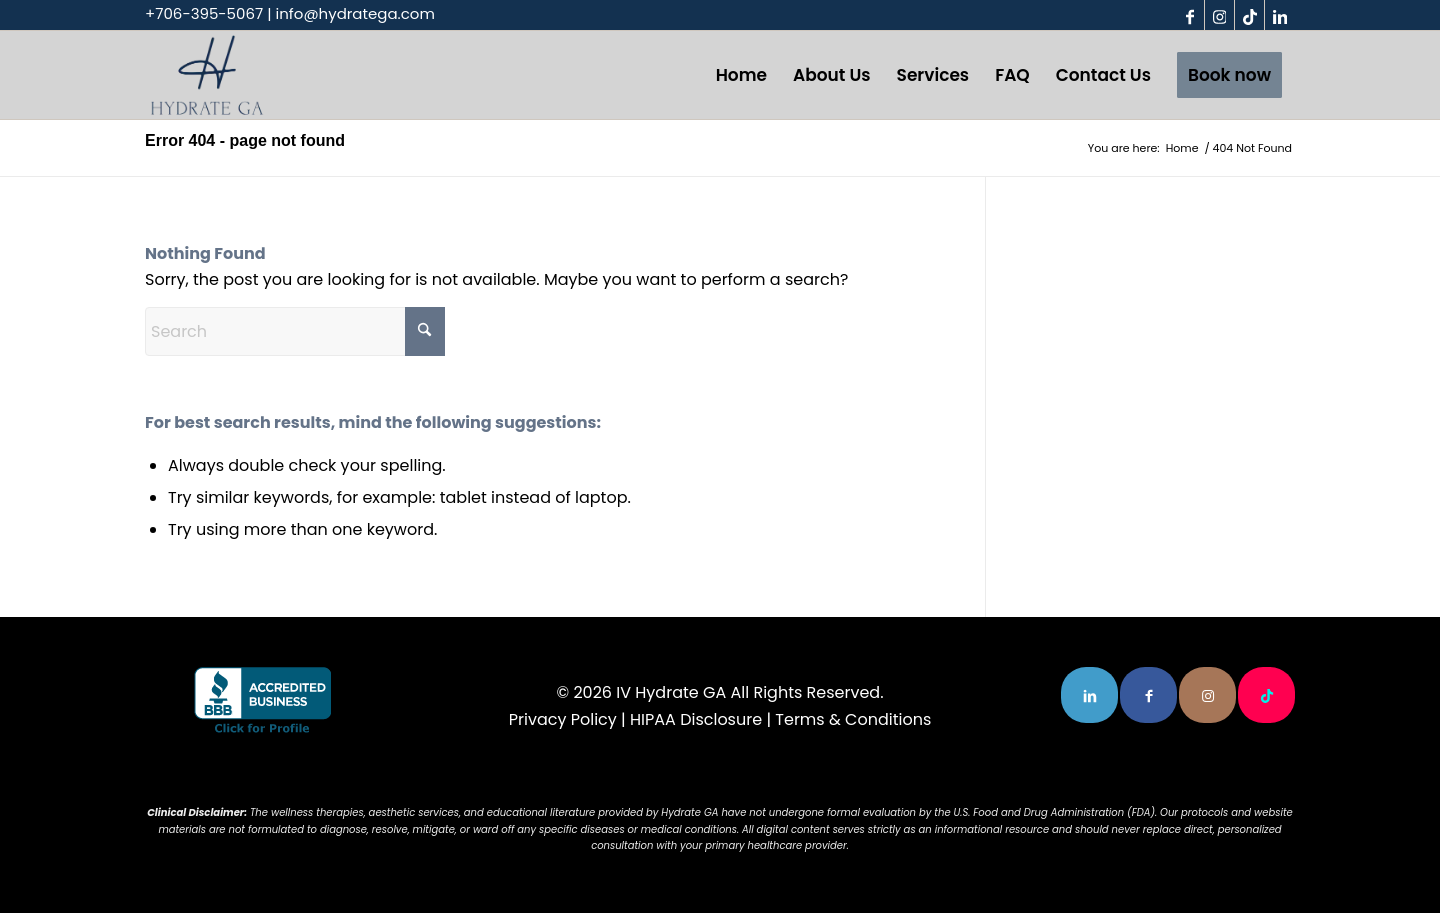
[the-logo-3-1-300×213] (207, 75)
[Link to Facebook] (1189, 15)
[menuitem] (741, 75)
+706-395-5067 (204, 13)
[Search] (295, 331)
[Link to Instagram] (1219, 15)
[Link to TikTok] (1249, 15)
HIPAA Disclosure (696, 719)
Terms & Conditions (853, 719)
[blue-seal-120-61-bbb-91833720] (262, 702)
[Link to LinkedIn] (1280, 15)
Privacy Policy (563, 719)
